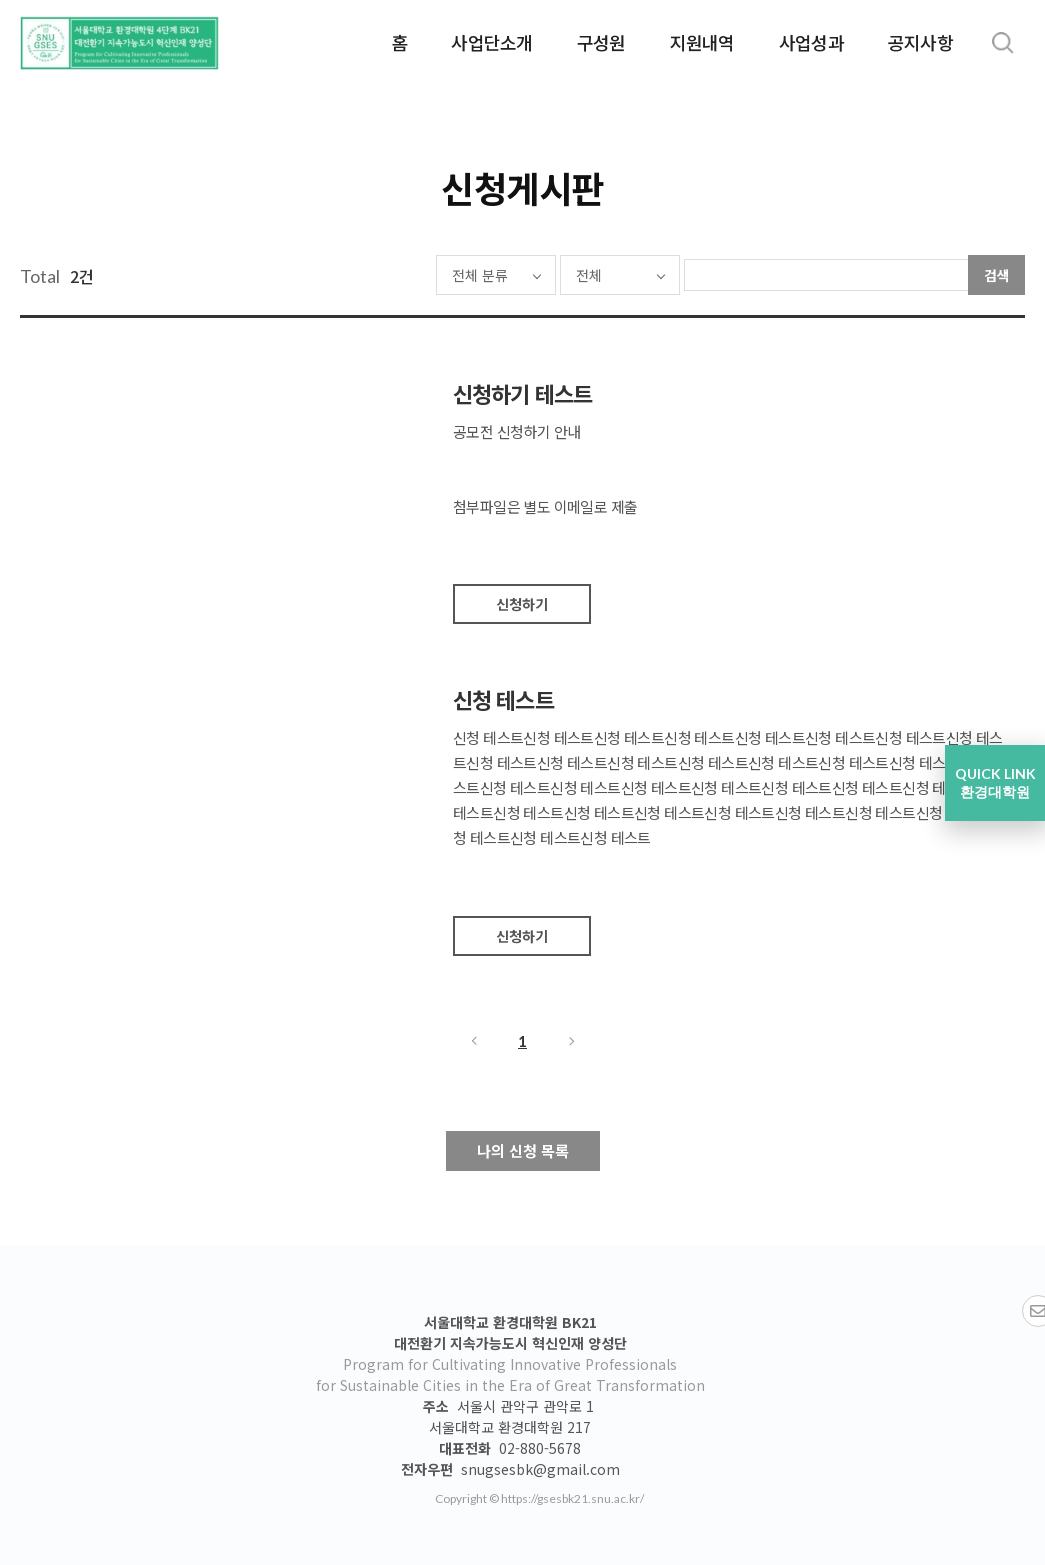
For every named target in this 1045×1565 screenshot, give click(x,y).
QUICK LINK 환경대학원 (995, 782)
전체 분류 (422, 275)
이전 (473, 1041)
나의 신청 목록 (523, 1150)
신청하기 (522, 604)
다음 (573, 1041)
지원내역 (702, 42)
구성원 (601, 42)
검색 (997, 275)
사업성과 (811, 42)
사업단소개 (491, 42)
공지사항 (920, 42)
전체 (531, 275)
